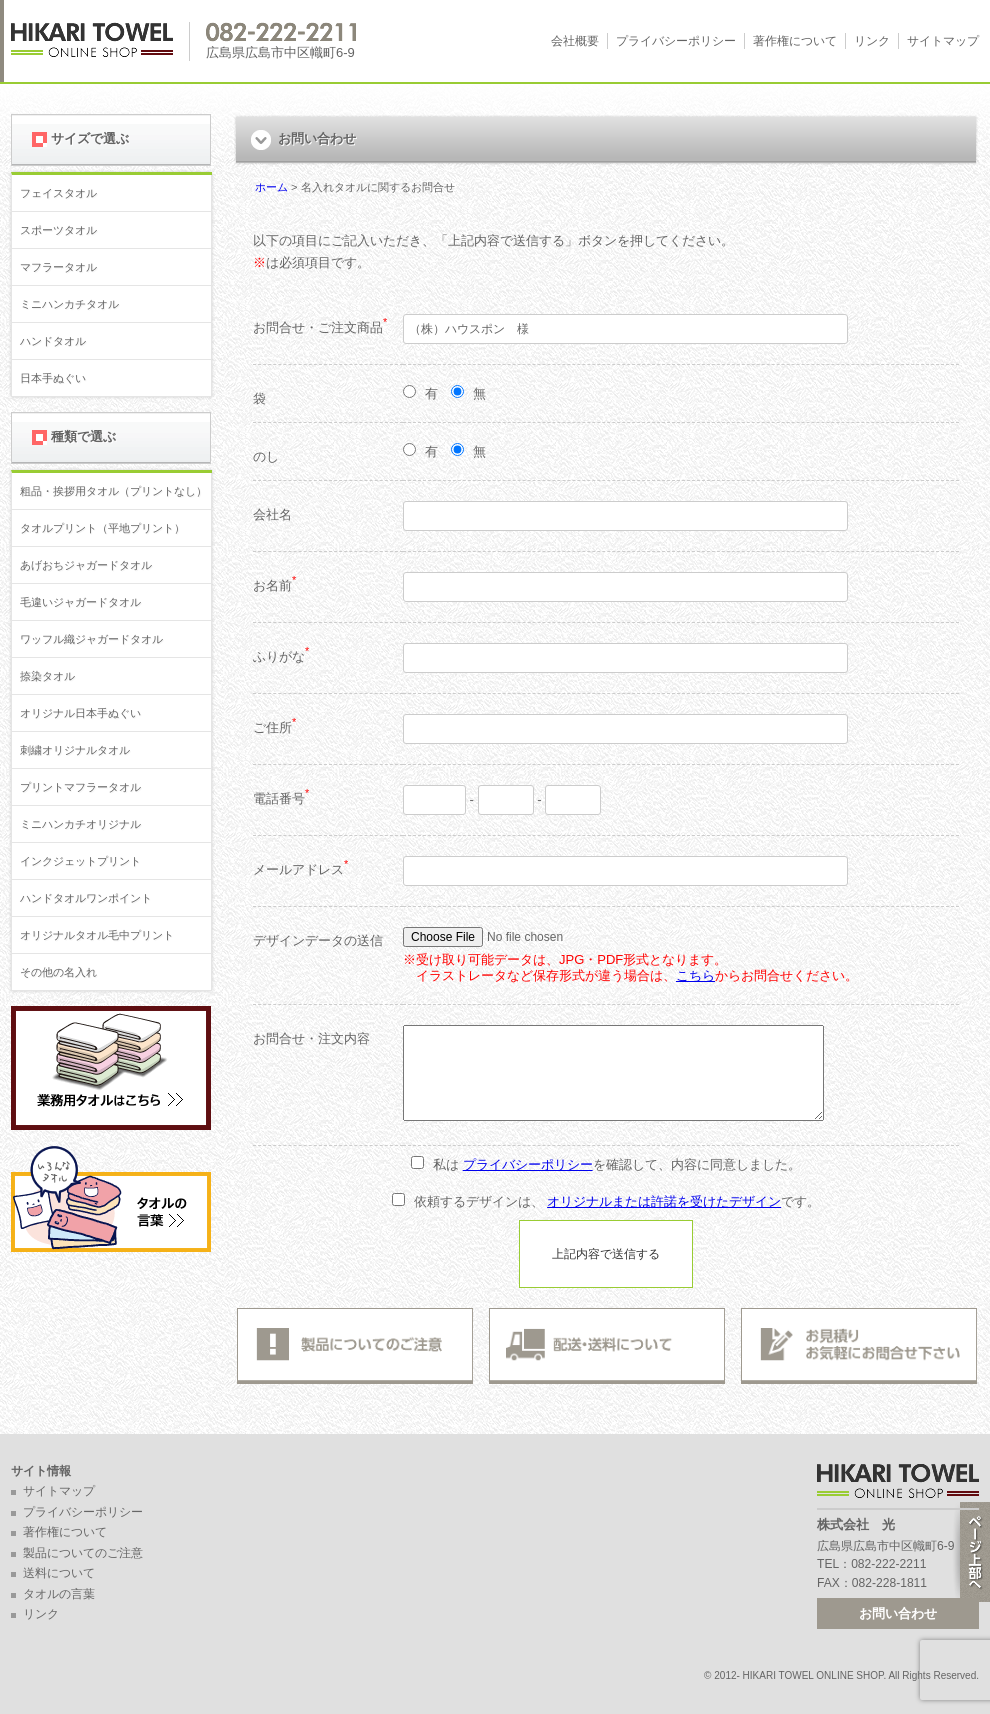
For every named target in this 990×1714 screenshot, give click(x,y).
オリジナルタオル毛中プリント (97, 935)
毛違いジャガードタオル (80, 602)
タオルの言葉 (59, 1594)
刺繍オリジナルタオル (75, 750)
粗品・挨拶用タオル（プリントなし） (113, 491)
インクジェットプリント (80, 861)
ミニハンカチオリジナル (80, 824)
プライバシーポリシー (676, 41)
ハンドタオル (53, 341)
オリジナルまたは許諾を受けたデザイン (664, 1201)
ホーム (271, 187)
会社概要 (575, 41)
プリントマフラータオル (80, 787)
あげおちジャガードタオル (86, 565)
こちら (695, 975)
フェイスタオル (58, 193)
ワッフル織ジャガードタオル (91, 639)
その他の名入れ (58, 972)
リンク (872, 41)
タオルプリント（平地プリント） (102, 528)
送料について (59, 1573)
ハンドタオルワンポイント (86, 898)
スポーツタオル (58, 230)
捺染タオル (47, 676)
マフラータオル (58, 267)
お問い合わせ (898, 1613)
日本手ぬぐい (53, 378)
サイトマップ (943, 41)
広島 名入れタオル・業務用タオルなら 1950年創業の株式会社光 (100, 41)
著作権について (795, 41)
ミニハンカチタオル (69, 304)
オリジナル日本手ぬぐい (80, 713)
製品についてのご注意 (83, 1553)
